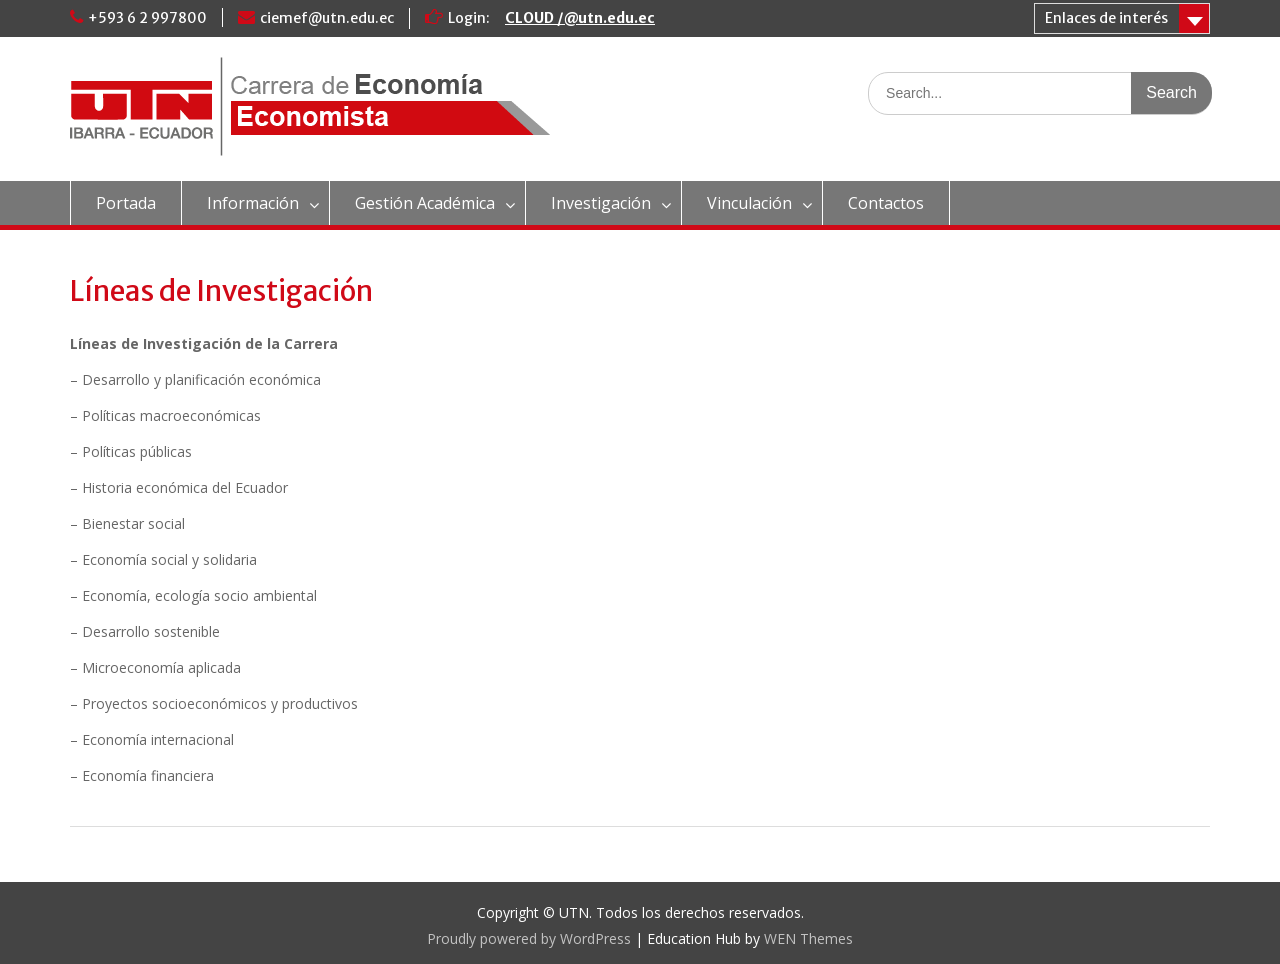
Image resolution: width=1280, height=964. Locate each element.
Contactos (886, 203)
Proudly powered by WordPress (529, 938)
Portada (126, 203)
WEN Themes (808, 938)
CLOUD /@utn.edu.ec (580, 18)
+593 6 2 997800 (147, 18)
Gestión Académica (425, 203)
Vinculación (749, 203)
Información (253, 203)
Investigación (601, 203)
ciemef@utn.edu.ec (327, 18)
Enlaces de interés (1106, 18)
